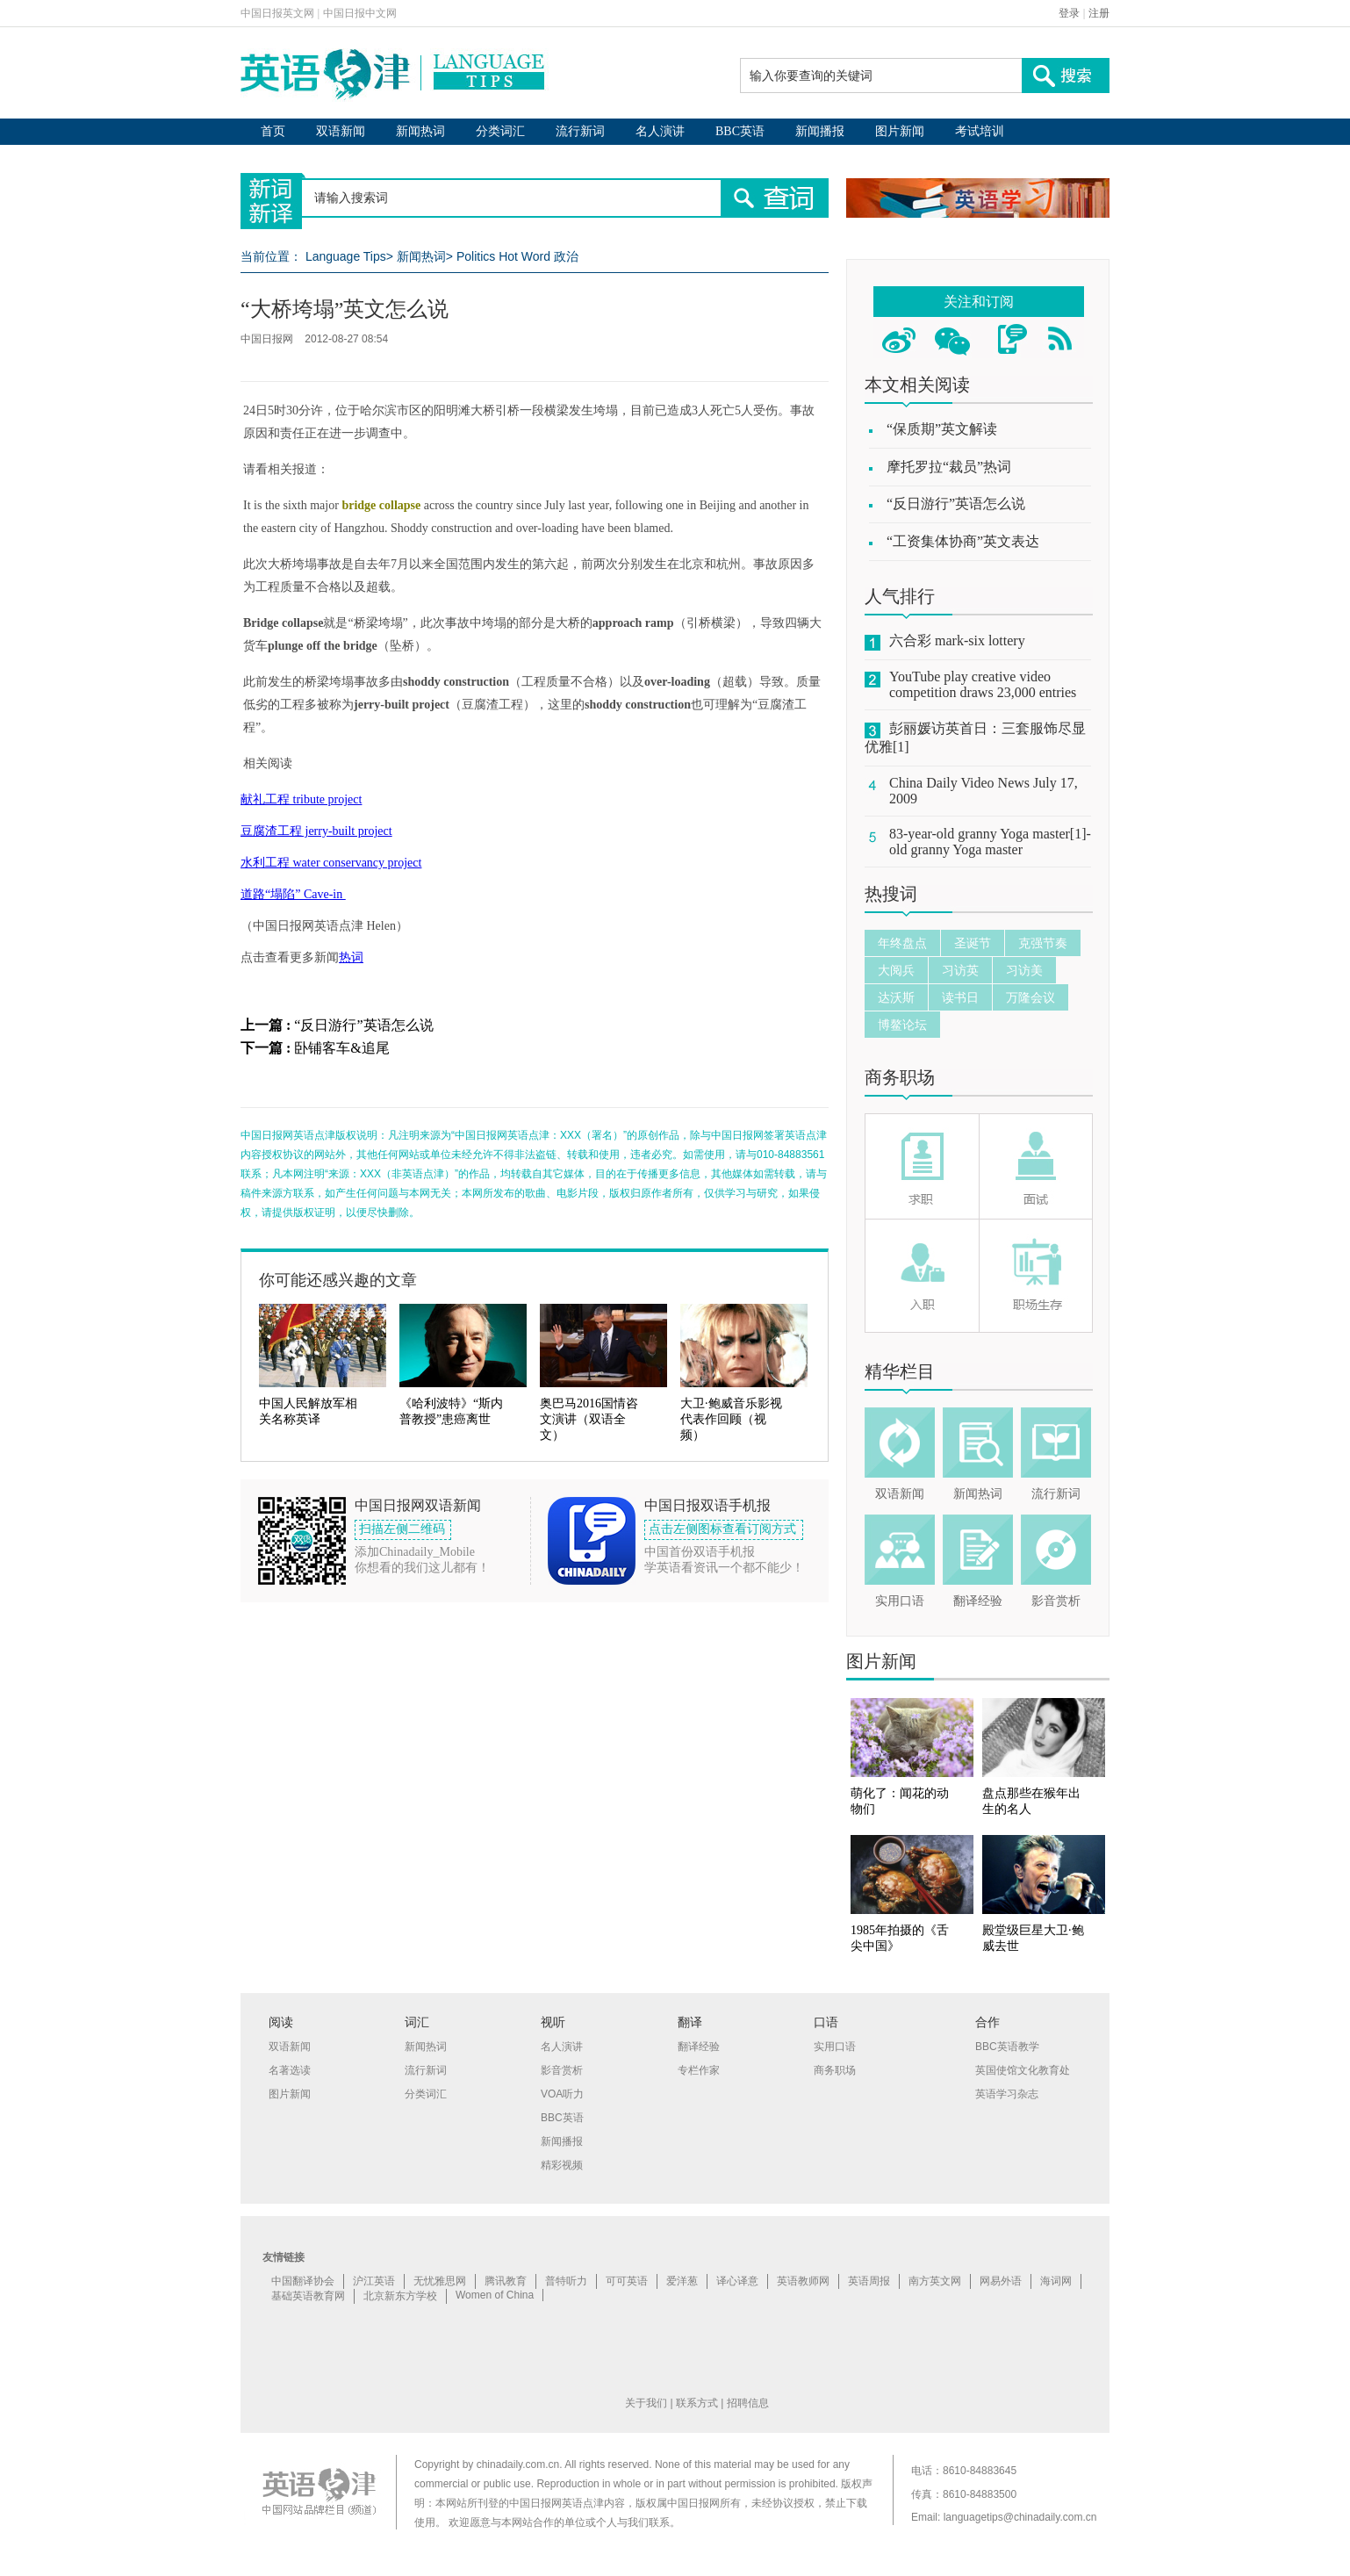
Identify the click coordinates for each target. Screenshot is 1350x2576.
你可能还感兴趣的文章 (338, 1280)
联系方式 (697, 2403)
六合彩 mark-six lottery (957, 640)
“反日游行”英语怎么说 (363, 1025)
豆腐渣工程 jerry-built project (316, 831)
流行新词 (580, 131)
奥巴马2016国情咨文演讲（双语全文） (589, 1419)
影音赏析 (1056, 1601)
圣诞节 (972, 943)
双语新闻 (340, 131)
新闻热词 (420, 131)
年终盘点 (902, 943)
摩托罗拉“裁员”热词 (949, 466)
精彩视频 (562, 2165)
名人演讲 (660, 131)
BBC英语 (740, 131)
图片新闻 (899, 131)
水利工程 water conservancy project (331, 862)
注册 (1098, 13)
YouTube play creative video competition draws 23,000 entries (982, 684)
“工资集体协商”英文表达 (963, 541)
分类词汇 (500, 131)
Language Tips (345, 256)
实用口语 (899, 1601)
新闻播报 (819, 131)
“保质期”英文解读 (942, 428)
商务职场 (900, 1077)
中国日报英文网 (277, 13)
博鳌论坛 (902, 1025)
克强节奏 (1042, 943)
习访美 (1024, 970)
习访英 (960, 970)
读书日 (960, 997)
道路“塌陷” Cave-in (293, 894)
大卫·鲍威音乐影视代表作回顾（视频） (731, 1419)
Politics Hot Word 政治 (517, 256)
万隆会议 (1030, 997)
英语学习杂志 (1006, 2094)
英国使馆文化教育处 (1022, 2070)
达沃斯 (896, 997)
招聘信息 (748, 2403)
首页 (273, 131)
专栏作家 (699, 2070)
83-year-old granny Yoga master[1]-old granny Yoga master (990, 841)
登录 (1069, 13)
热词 (351, 957)
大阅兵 (896, 970)
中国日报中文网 (360, 13)
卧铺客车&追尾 (341, 1047)
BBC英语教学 (1007, 2046)
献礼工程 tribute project (301, 799)
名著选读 (290, 2070)
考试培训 (979, 131)
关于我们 (646, 2403)
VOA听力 (562, 2094)
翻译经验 (977, 1601)
